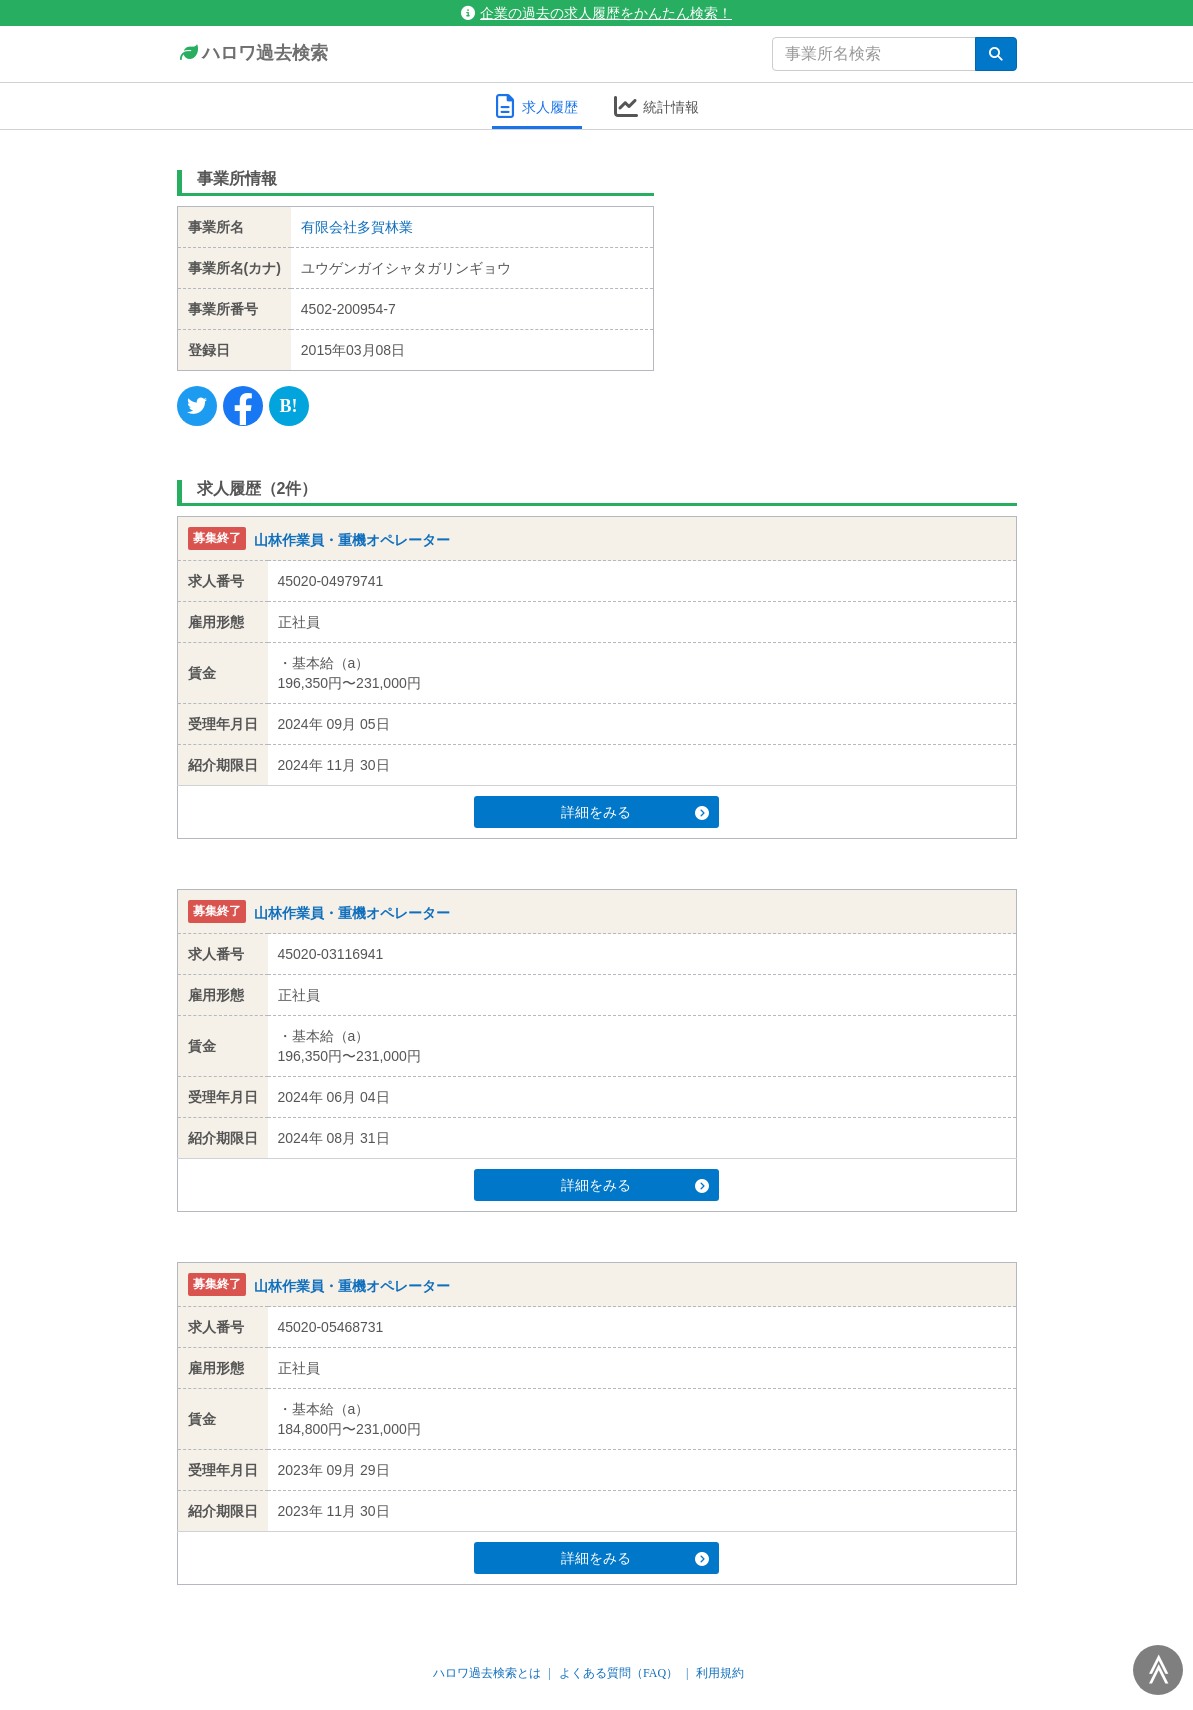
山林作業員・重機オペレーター (352, 540)
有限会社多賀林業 (357, 227)
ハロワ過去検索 (252, 54)
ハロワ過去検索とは (487, 1673)
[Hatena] (289, 406)
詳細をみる (634, 812)
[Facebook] (243, 406)
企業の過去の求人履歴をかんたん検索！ (596, 13)
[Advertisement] (850, 285)
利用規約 (720, 1673)
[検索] (996, 54)
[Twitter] (197, 406)
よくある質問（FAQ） (618, 1673)
